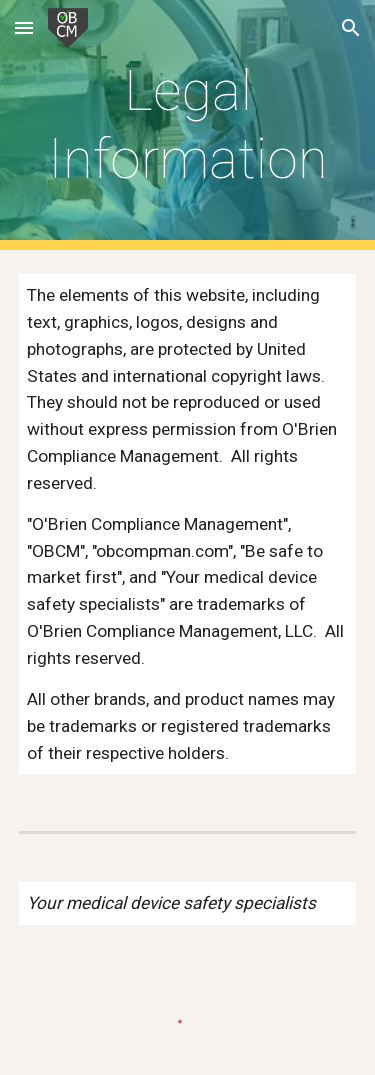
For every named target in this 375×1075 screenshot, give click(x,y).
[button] (24, 27)
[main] (188, 125)
